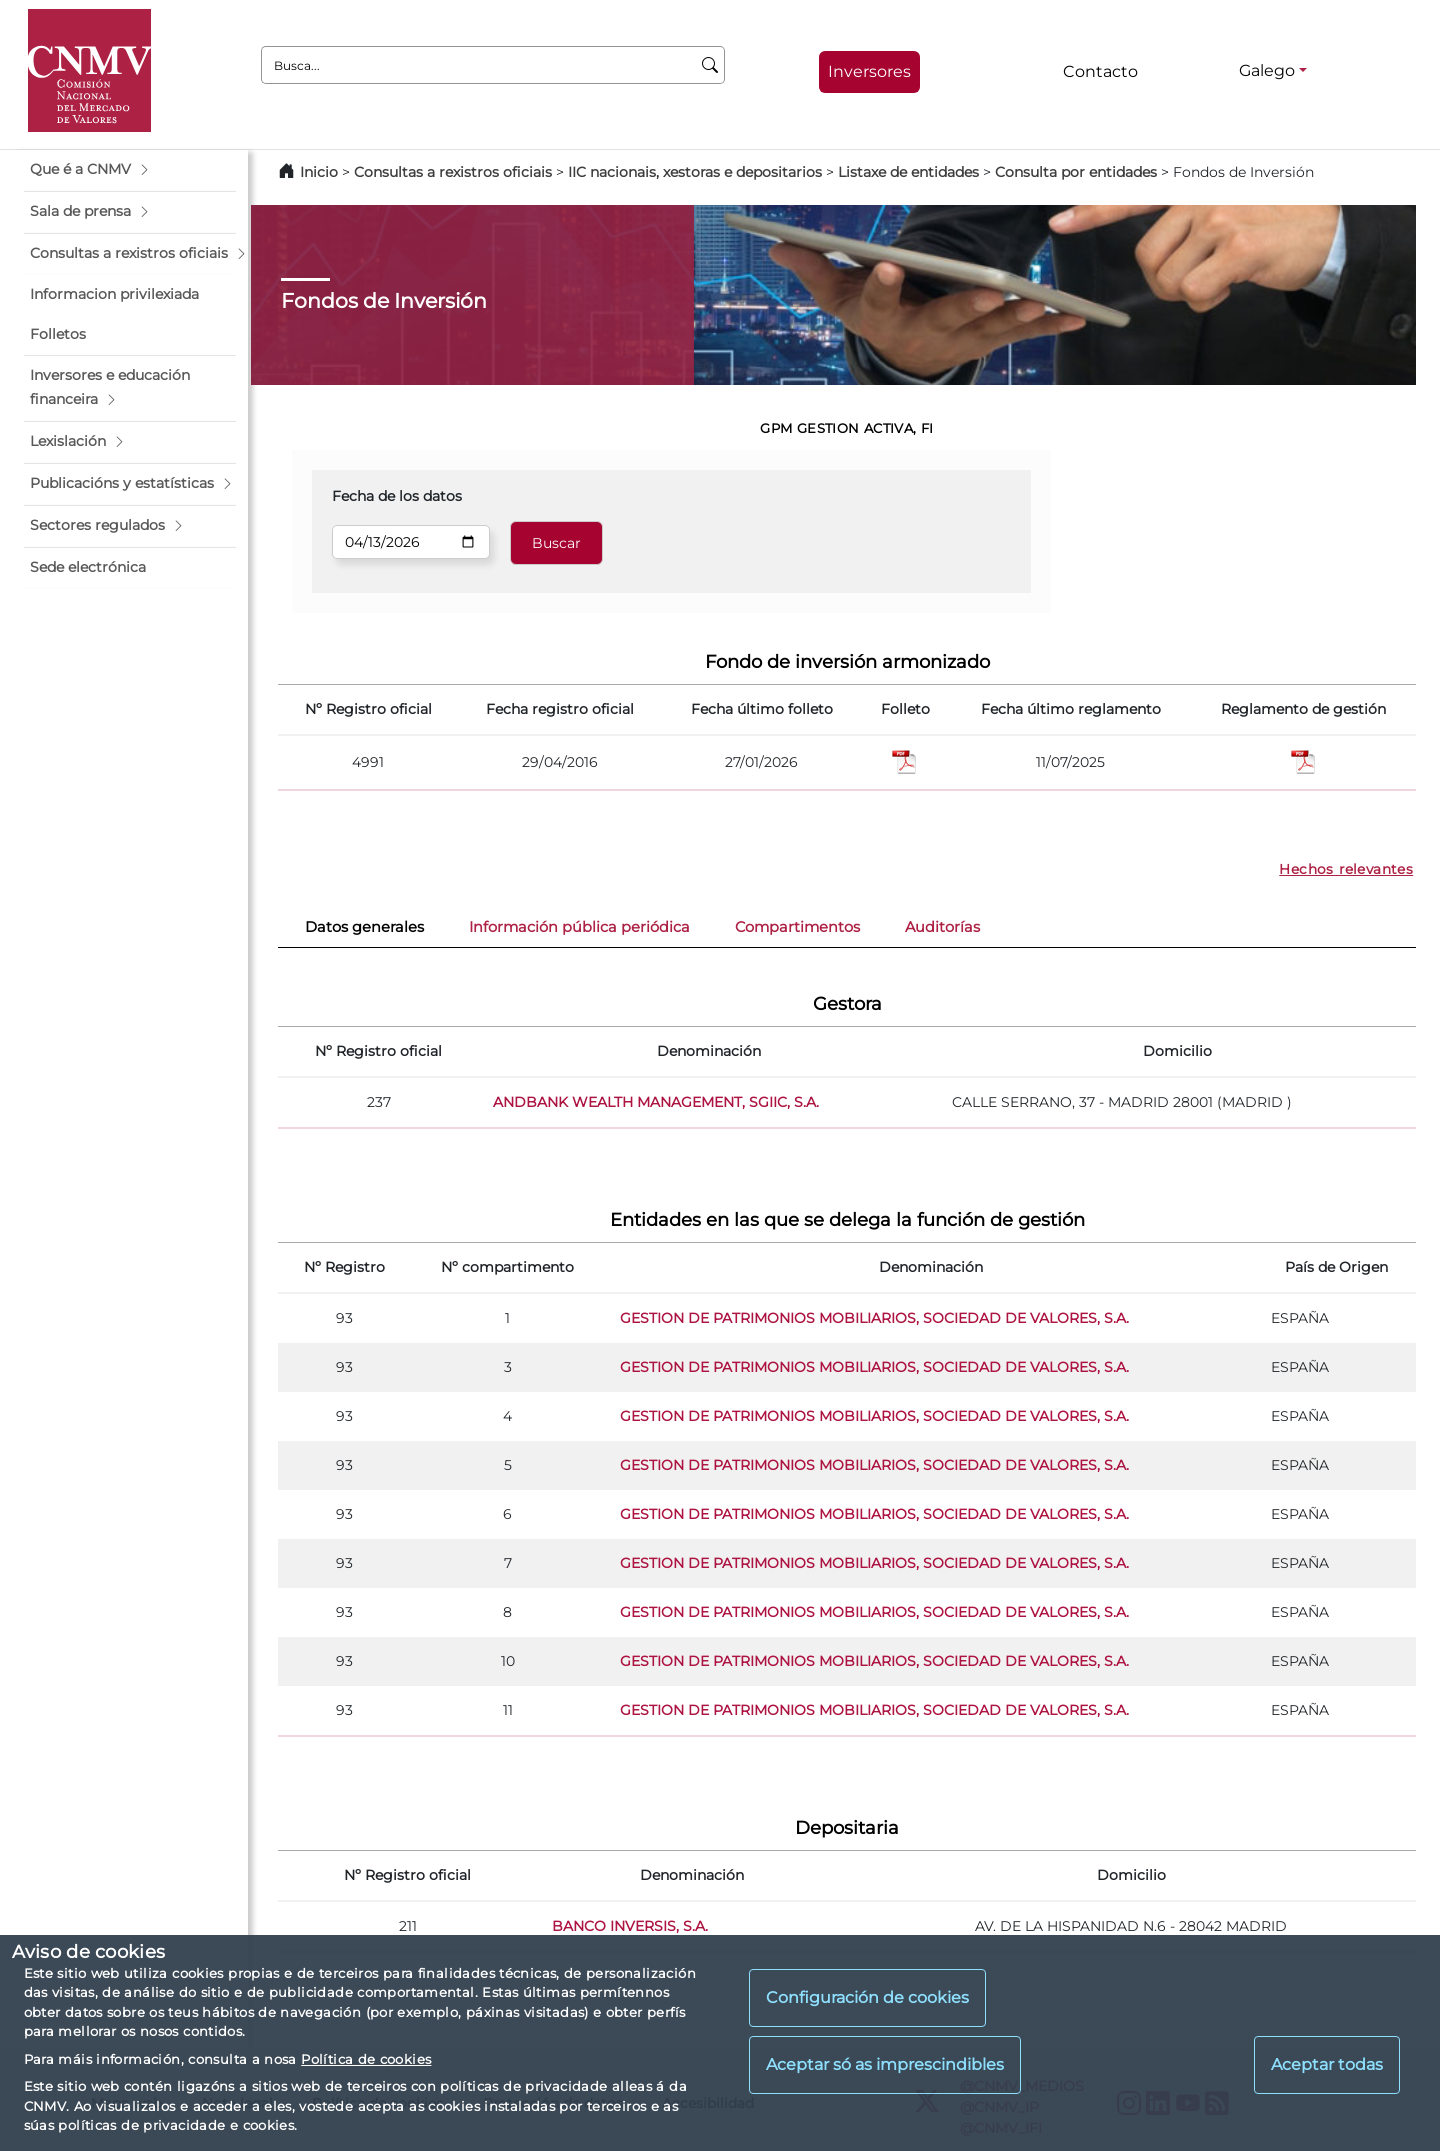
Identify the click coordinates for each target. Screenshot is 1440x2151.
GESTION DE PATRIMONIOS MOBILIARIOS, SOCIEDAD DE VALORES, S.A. (874, 1318)
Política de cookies (366, 2059)
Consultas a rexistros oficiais (453, 172)
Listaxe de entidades (908, 172)
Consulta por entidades (1076, 172)
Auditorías (942, 927)
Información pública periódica (579, 927)
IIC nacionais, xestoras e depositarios (695, 172)
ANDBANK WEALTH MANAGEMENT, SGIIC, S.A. (656, 1102)
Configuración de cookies (867, 1997)
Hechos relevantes (1346, 869)
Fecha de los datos (397, 496)
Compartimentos (797, 927)
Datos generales (364, 927)
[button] (130, 170)
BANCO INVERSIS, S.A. (630, 1926)
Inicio (319, 172)
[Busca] (710, 65)
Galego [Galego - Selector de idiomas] (1267, 70)
